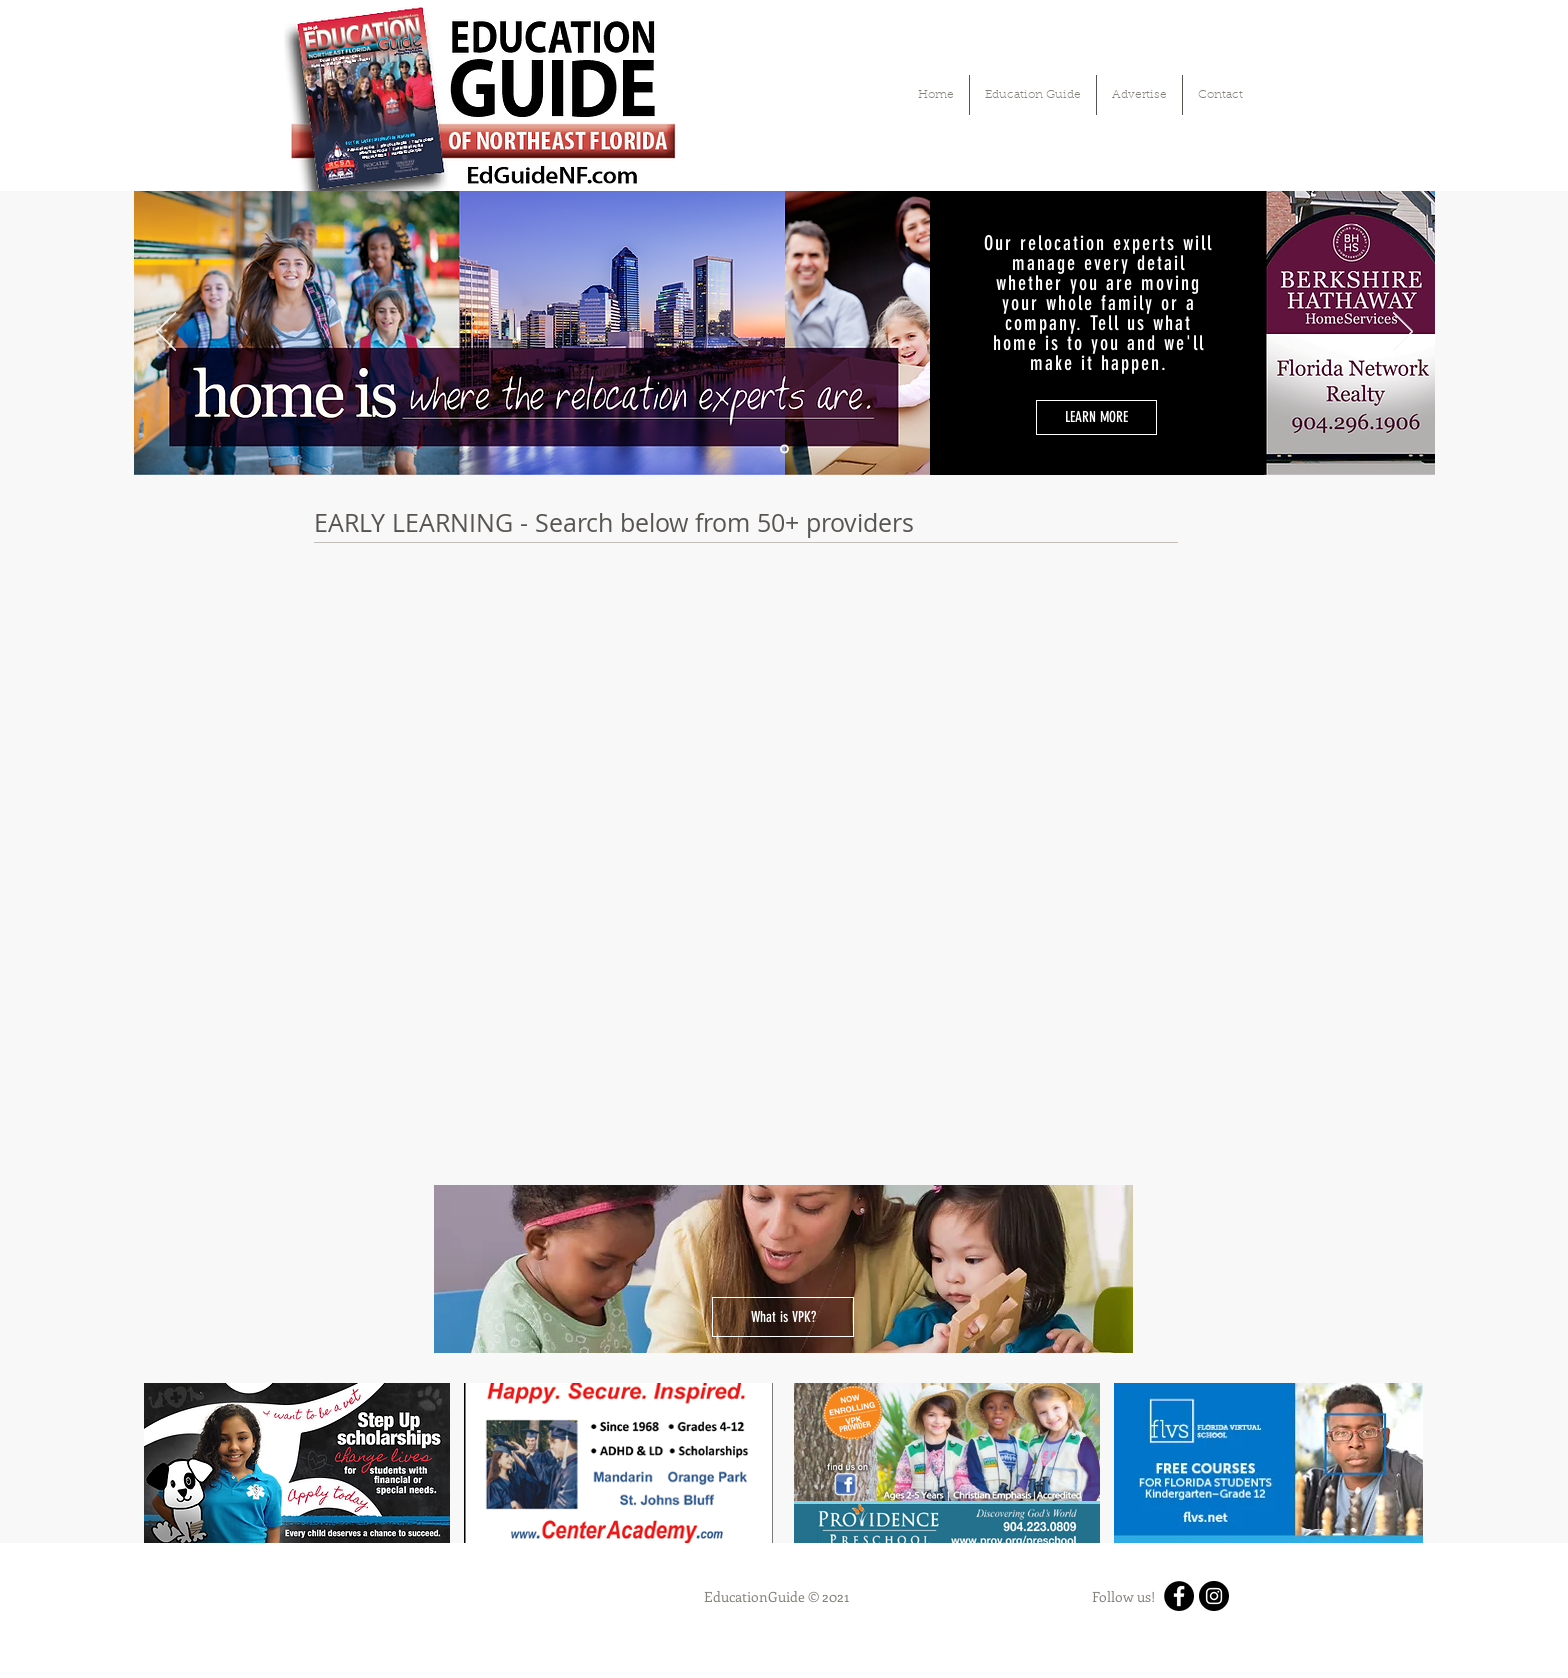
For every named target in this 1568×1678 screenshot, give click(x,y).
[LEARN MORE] (1096, 417)
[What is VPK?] (783, 1317)
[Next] (1403, 333)
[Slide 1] (784, 449)
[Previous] (166, 333)
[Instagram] (1214, 1596)
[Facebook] (1179, 1596)
